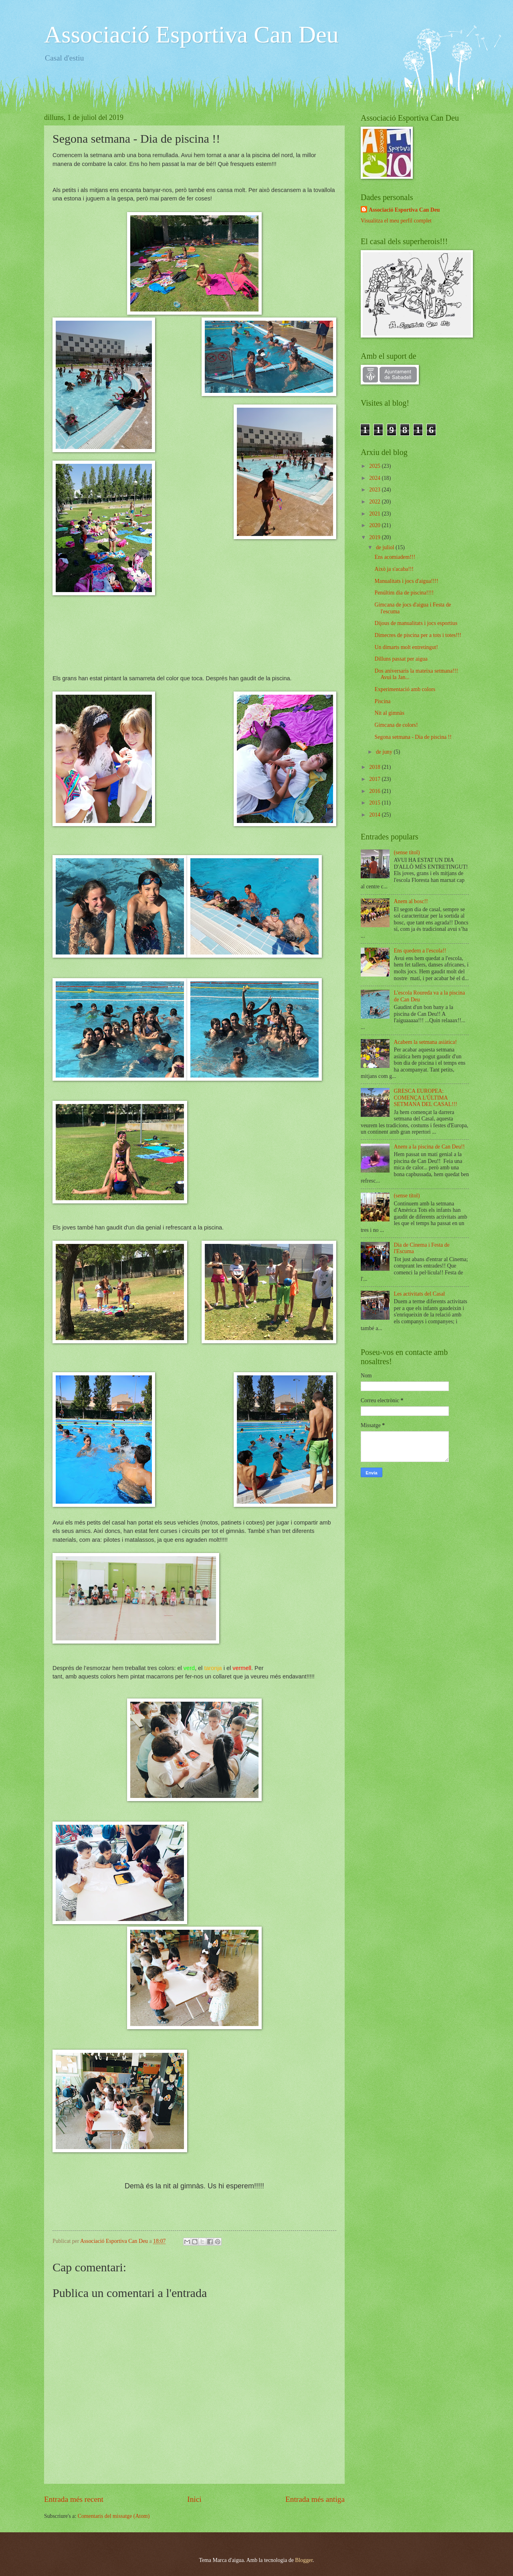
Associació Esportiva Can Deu (191, 34)
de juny (385, 752)
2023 (375, 490)
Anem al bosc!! (411, 901)
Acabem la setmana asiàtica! (425, 1042)
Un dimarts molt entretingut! (406, 647)
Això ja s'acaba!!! (393, 569)
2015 (375, 803)
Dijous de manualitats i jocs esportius (415, 623)
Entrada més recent (73, 2499)
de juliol (386, 547)
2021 (375, 514)
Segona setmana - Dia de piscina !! (412, 737)
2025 (375, 466)
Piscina (382, 701)
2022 (375, 502)
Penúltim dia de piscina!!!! (404, 593)
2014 (375, 815)
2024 (375, 478)
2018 (375, 767)
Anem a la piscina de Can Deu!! (429, 1147)
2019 (375, 537)
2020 (375, 525)
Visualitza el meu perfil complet (396, 221)
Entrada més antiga (315, 2499)
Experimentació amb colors (404, 689)
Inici (194, 2499)
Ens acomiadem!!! (394, 557)
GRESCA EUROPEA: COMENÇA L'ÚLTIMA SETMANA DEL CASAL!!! (425, 1097)
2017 (375, 779)
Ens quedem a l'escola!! (420, 951)
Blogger (304, 2560)
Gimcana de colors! (396, 725)
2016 (375, 791)
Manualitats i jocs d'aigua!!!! (406, 581)
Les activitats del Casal (419, 1294)
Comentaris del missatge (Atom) (114, 2516)
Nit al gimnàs (389, 713)
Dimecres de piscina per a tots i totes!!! (417, 635)
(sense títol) (407, 852)
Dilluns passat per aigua (400, 659)
